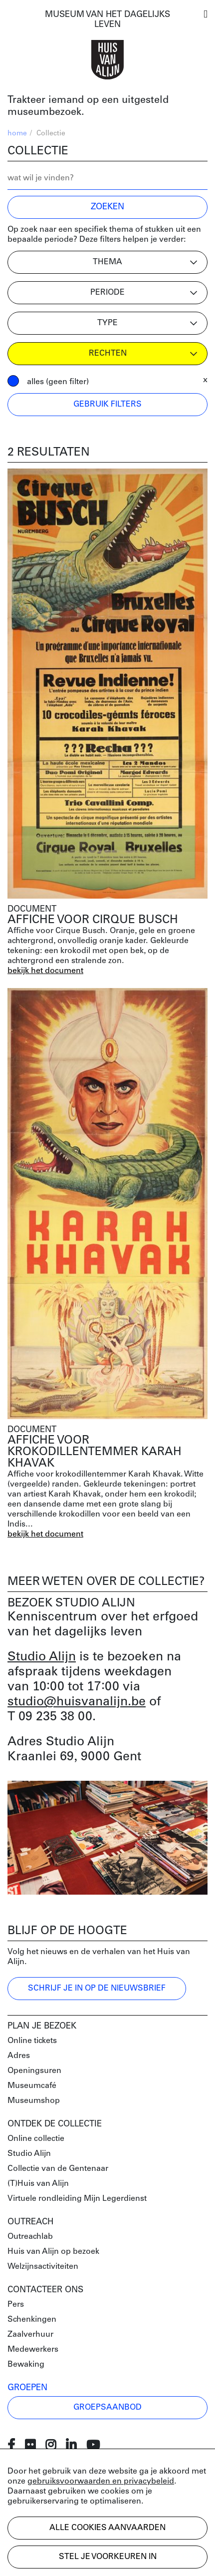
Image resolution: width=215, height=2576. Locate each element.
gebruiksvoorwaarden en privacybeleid (100, 2482)
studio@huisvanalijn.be (76, 1702)
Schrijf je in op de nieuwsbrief (97, 1989)
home (17, 133)
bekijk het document (45, 971)
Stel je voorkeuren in (108, 2557)
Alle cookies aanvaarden (107, 2528)
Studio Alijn (41, 1657)
